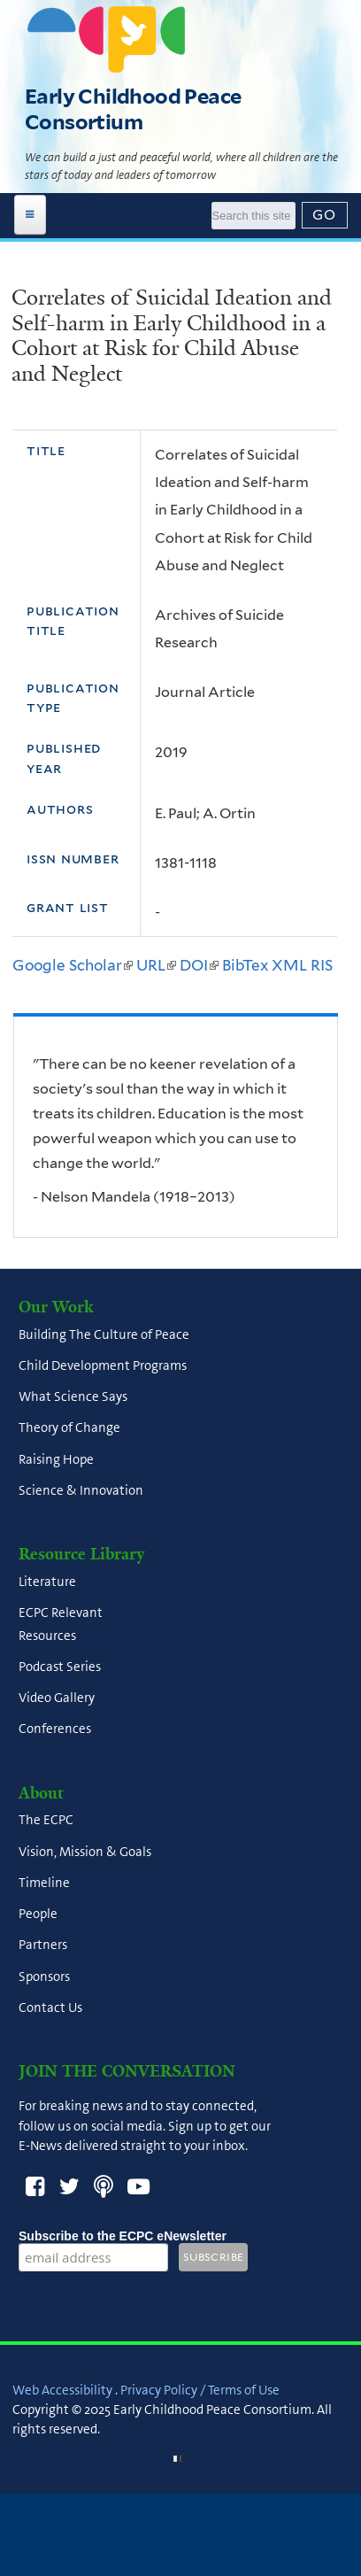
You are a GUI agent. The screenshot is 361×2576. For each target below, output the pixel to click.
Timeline (44, 1882)
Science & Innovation (81, 1490)
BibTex (245, 965)
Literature (47, 1582)
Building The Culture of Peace (104, 1334)
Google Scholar (72, 965)
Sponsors (44, 1976)
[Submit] (325, 215)
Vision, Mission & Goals (85, 1851)
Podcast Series (60, 1666)
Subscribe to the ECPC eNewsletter (123, 2236)
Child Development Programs (103, 1365)
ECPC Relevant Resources (61, 1624)
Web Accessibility (62, 2390)
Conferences (55, 1729)
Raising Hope (56, 1459)
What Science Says (73, 1397)
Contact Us (50, 2007)
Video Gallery (57, 1697)
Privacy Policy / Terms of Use (200, 2390)
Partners (43, 1945)
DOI (199, 965)
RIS (322, 965)
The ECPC (46, 1821)
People (38, 1914)
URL (156, 965)
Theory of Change (69, 1428)
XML (289, 965)
